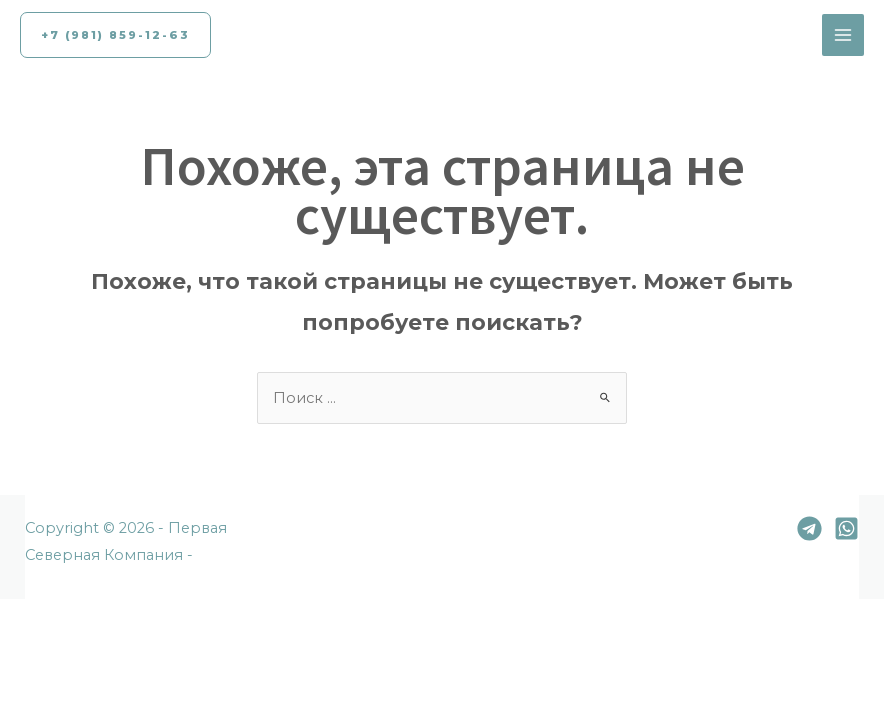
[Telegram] (809, 528)
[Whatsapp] (846, 528)
